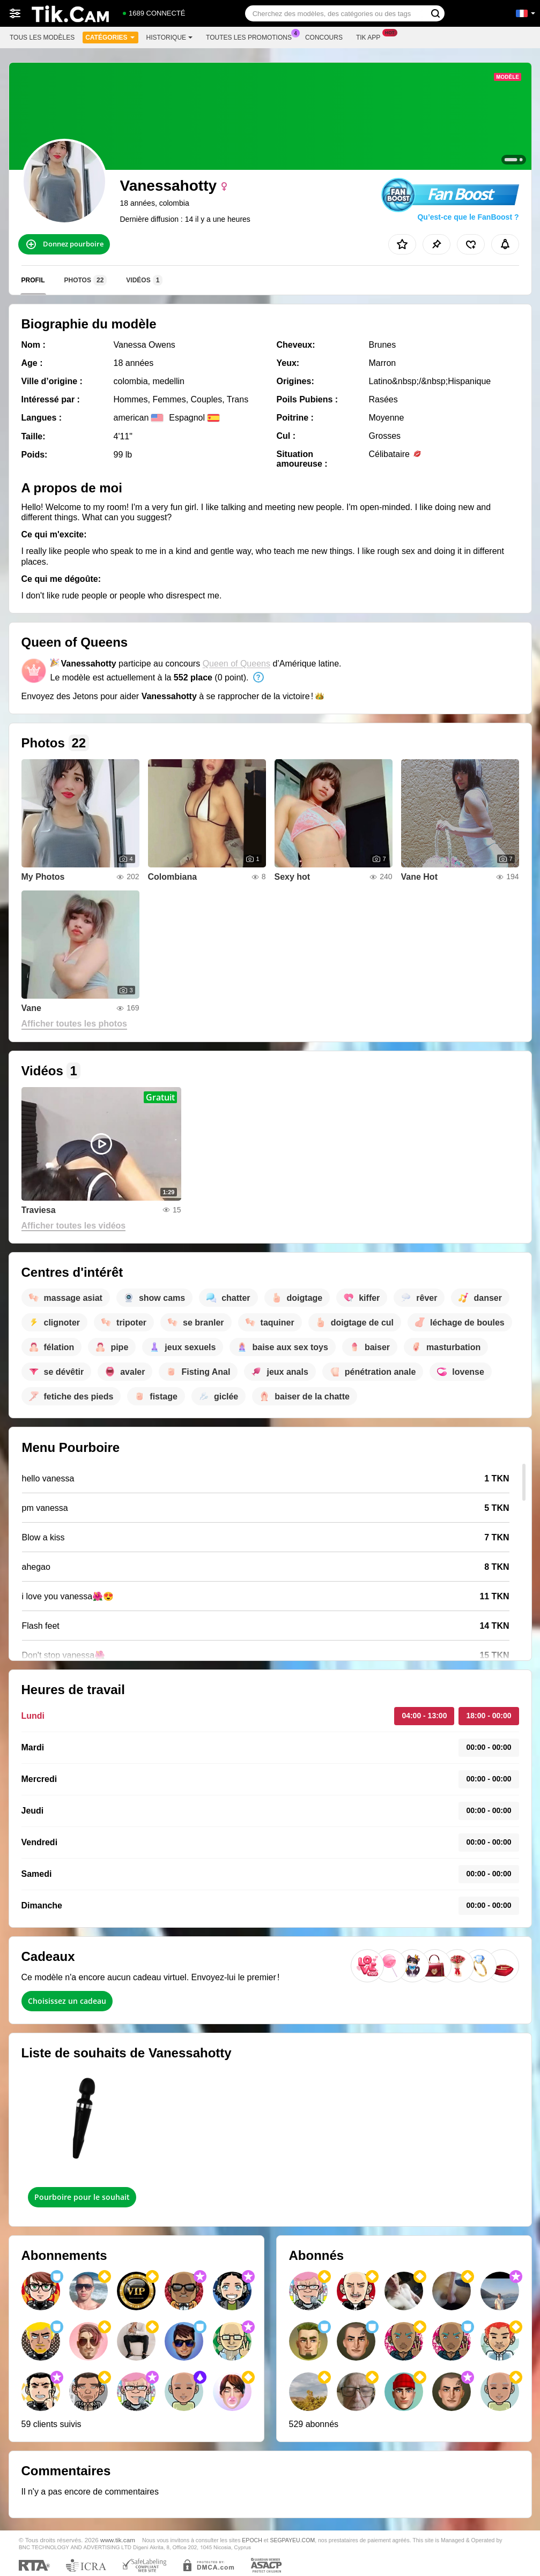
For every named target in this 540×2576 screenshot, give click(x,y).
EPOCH (252, 2540)
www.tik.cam (117, 2539)
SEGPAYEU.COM (292, 2540)
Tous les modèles (42, 37)
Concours (324, 37)
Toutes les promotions (251, 36)
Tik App (371, 36)
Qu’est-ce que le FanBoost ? (468, 217)
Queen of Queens (236, 663)
